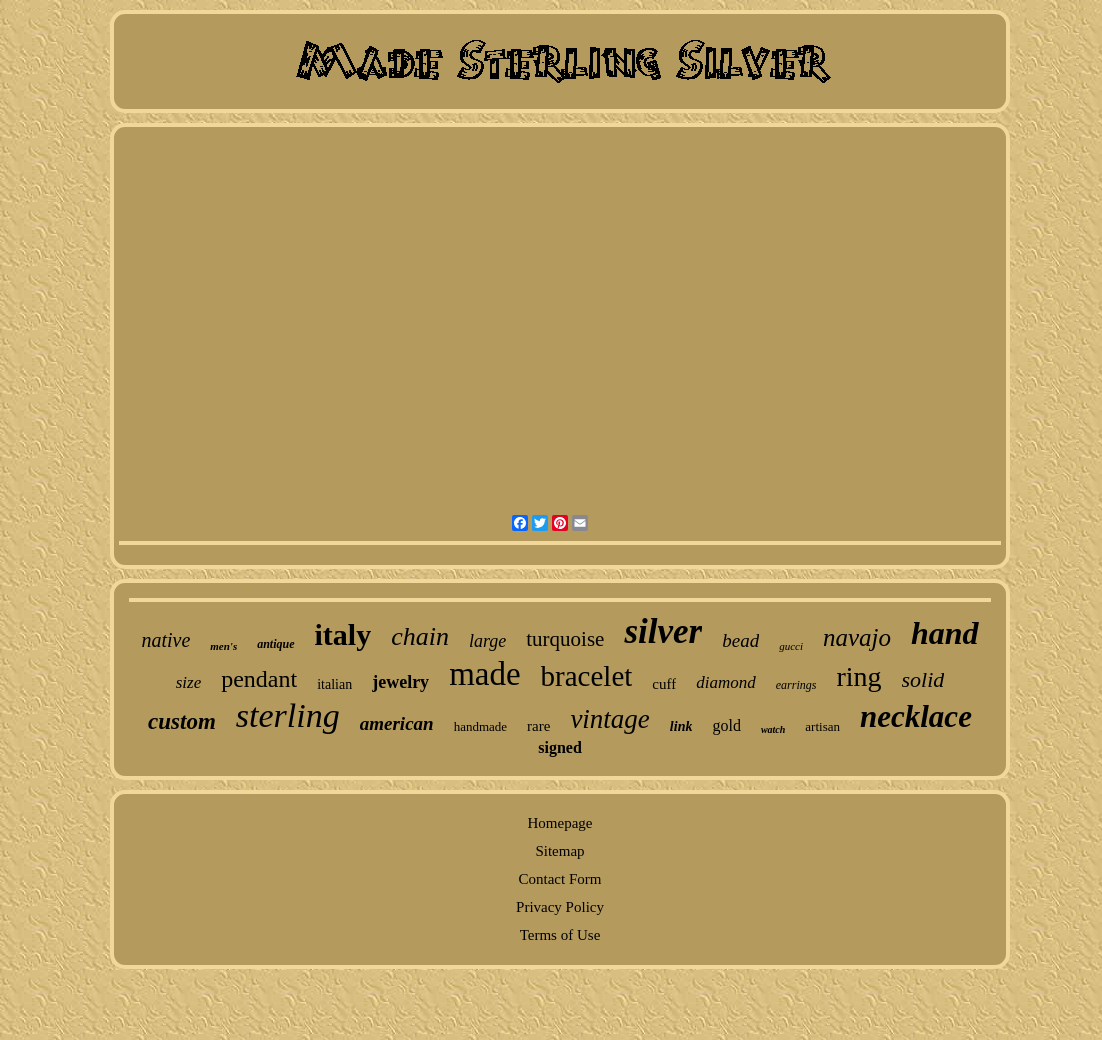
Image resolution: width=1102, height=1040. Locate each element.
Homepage (560, 823)
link (681, 726)
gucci (791, 646)
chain (420, 636)
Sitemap (559, 851)
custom (182, 721)
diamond (726, 682)
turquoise (565, 639)
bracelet (587, 676)
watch (773, 729)
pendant (259, 679)
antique (275, 644)
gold (726, 725)
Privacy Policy (560, 907)
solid (923, 679)
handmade (480, 726)
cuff (664, 684)
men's (223, 646)
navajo (857, 637)
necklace (916, 716)
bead (740, 640)
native (165, 640)
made (484, 674)
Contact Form (560, 879)
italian (334, 684)
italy (343, 634)
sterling (288, 715)
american (397, 723)
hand (945, 633)
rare (538, 726)
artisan (822, 726)
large (487, 641)
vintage (609, 719)
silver (663, 631)
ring (858, 676)
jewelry (400, 682)
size (189, 682)
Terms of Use (560, 935)
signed (560, 747)
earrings (796, 685)
